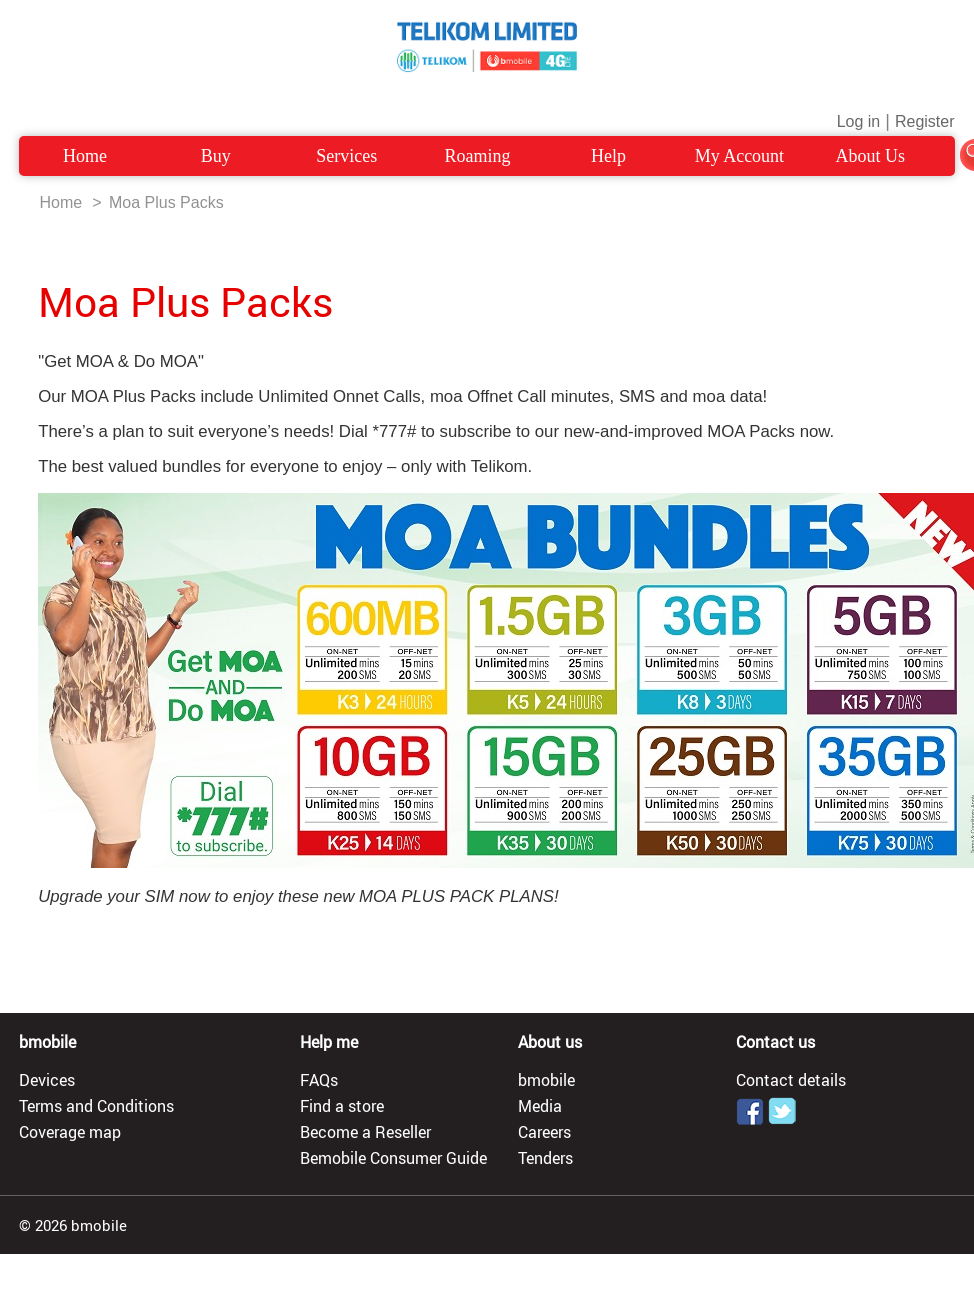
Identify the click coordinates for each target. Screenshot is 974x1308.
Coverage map (70, 1132)
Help (608, 156)
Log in (859, 121)
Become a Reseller (365, 1132)
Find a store (342, 1106)
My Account (740, 156)
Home (85, 156)
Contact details (791, 1080)
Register (925, 121)
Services (346, 156)
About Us (871, 156)
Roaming (478, 156)
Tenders (545, 1158)
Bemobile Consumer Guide (393, 1158)
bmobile (546, 1080)
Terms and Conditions (96, 1106)
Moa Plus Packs (166, 202)
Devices (47, 1080)
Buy (216, 156)
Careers (544, 1132)
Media (540, 1106)
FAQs (319, 1080)
